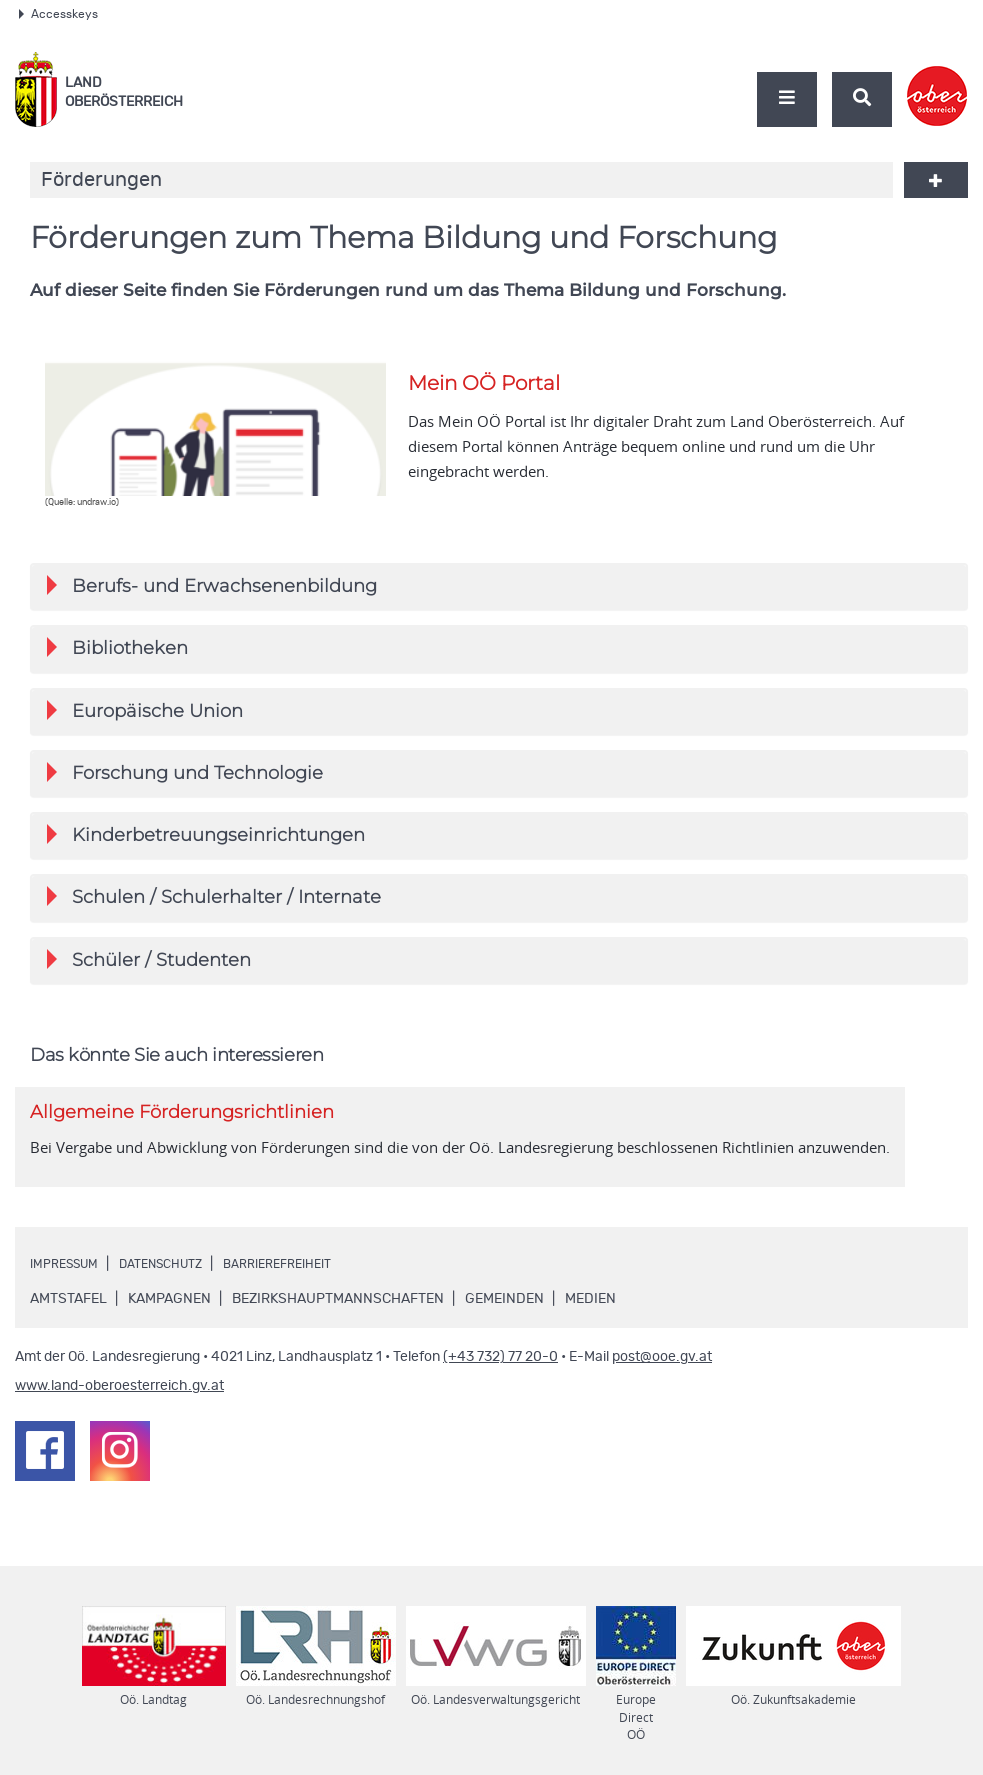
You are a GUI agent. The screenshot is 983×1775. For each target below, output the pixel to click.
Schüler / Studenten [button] (149, 970)
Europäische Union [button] (145, 714)
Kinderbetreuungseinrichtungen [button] (206, 842)
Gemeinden (504, 1312)
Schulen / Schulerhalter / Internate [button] (214, 906)
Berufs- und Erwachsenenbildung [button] (212, 586)
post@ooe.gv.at (662, 1370)
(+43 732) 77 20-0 (500, 1370)
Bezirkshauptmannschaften (338, 1312)
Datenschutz (180, 1277)
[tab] (499, 587)
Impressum (70, 1277)
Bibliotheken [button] (117, 650)
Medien (590, 1312)
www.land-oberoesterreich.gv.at (119, 1399)
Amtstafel (68, 1312)
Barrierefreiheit (312, 1277)
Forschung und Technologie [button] (185, 778)
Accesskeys (58, 14)
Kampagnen (169, 1312)
